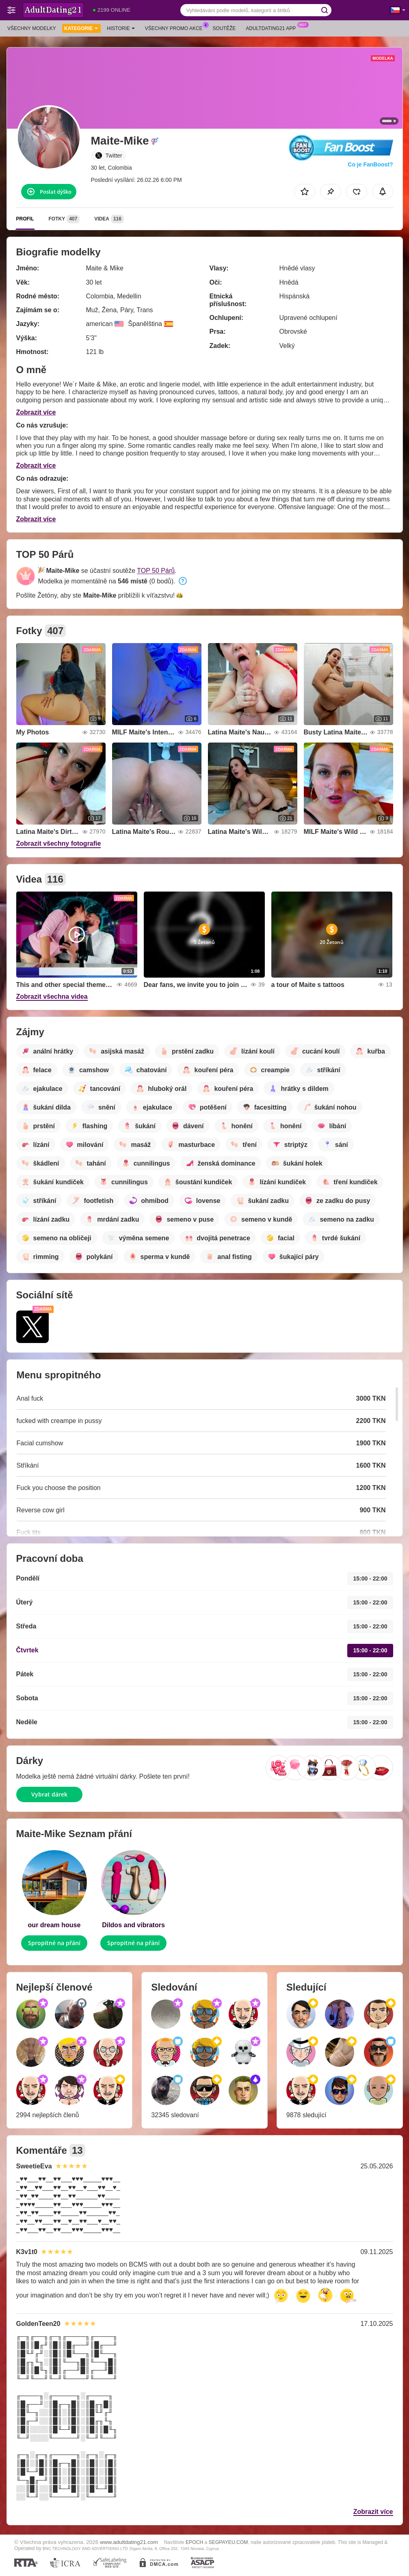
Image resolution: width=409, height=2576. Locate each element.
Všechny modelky (31, 28)
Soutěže (224, 28)
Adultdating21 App (273, 27)
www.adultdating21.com (129, 2542)
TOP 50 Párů (156, 570)
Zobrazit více (36, 412)
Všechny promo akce (176, 27)
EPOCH (194, 2542)
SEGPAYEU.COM (228, 2542)
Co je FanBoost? (370, 164)
